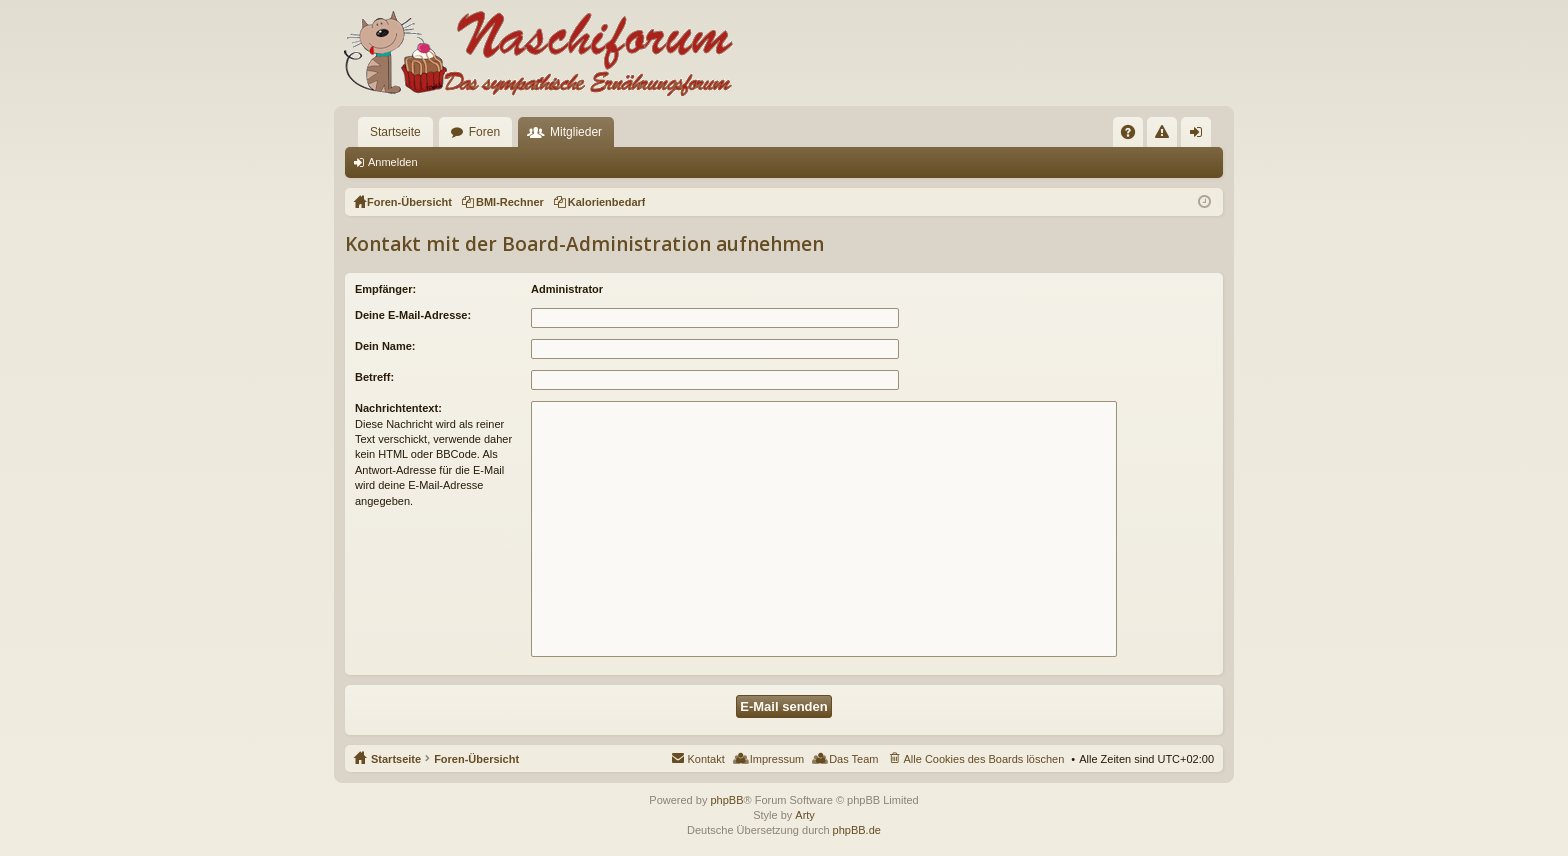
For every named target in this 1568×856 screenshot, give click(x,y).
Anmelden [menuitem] (1200, 136)
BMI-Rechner (510, 202)
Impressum (777, 759)
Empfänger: (385, 289)
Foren (484, 132)
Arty (805, 815)
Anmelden (393, 162)
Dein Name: (385, 346)
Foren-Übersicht (476, 759)
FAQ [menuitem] (1134, 136)
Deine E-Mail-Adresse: (413, 315)
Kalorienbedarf (607, 202)
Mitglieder (576, 132)
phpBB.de (857, 830)
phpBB (726, 800)
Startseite (395, 132)
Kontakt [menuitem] (705, 759)
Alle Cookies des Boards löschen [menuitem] (984, 759)
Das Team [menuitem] (853, 759)
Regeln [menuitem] (1166, 136)
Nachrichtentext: (398, 408)
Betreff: (374, 377)
